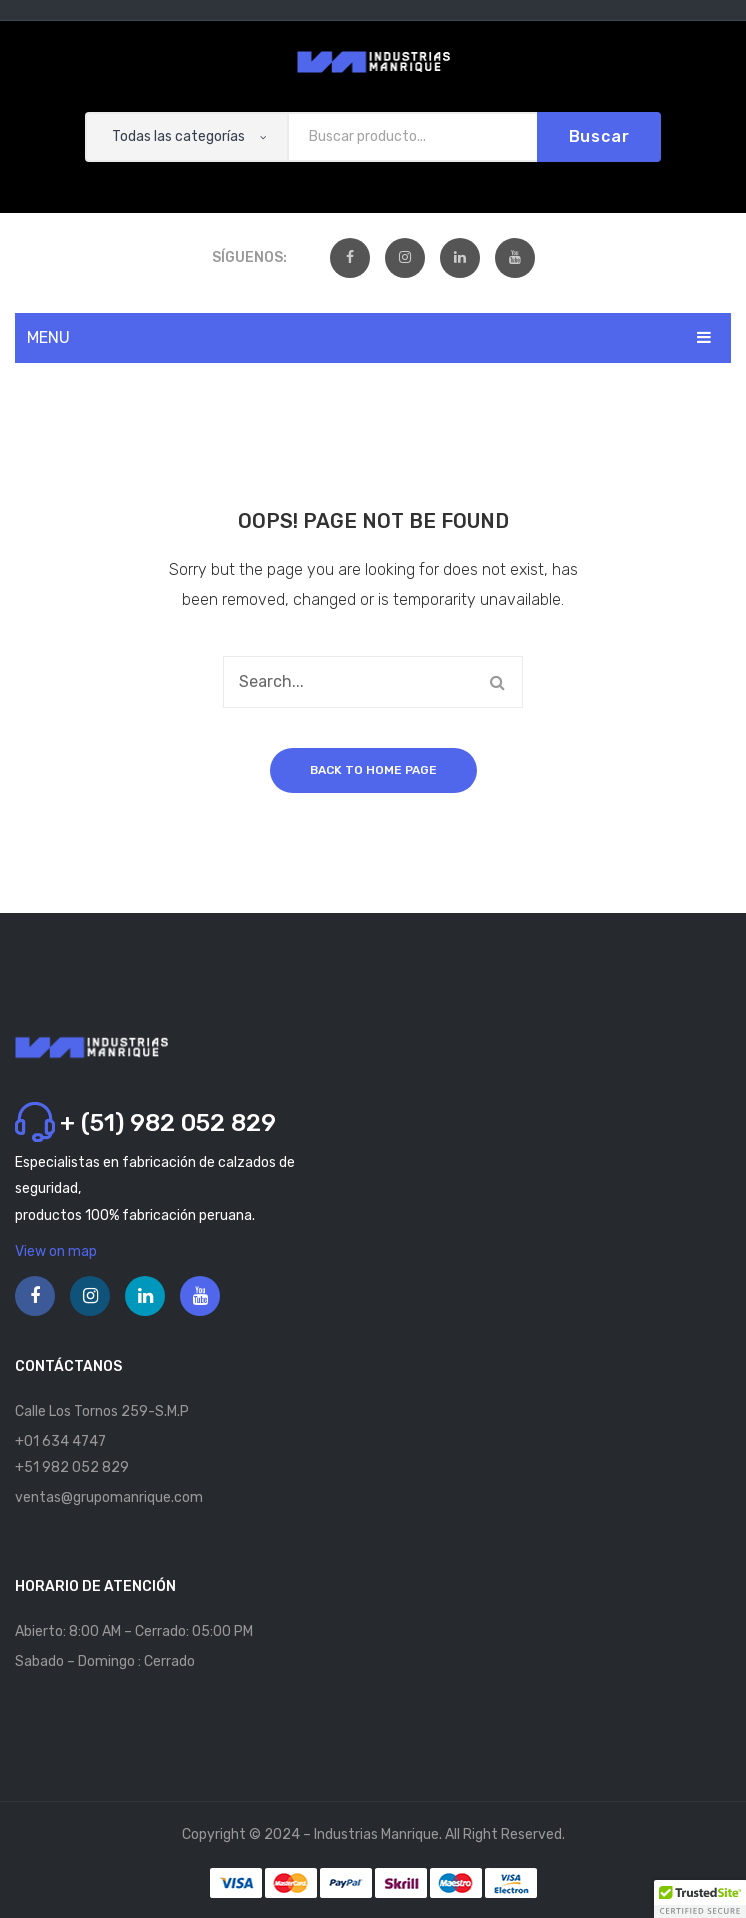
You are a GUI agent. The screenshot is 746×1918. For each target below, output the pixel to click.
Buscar (599, 136)
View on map (56, 1251)
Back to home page (373, 770)
